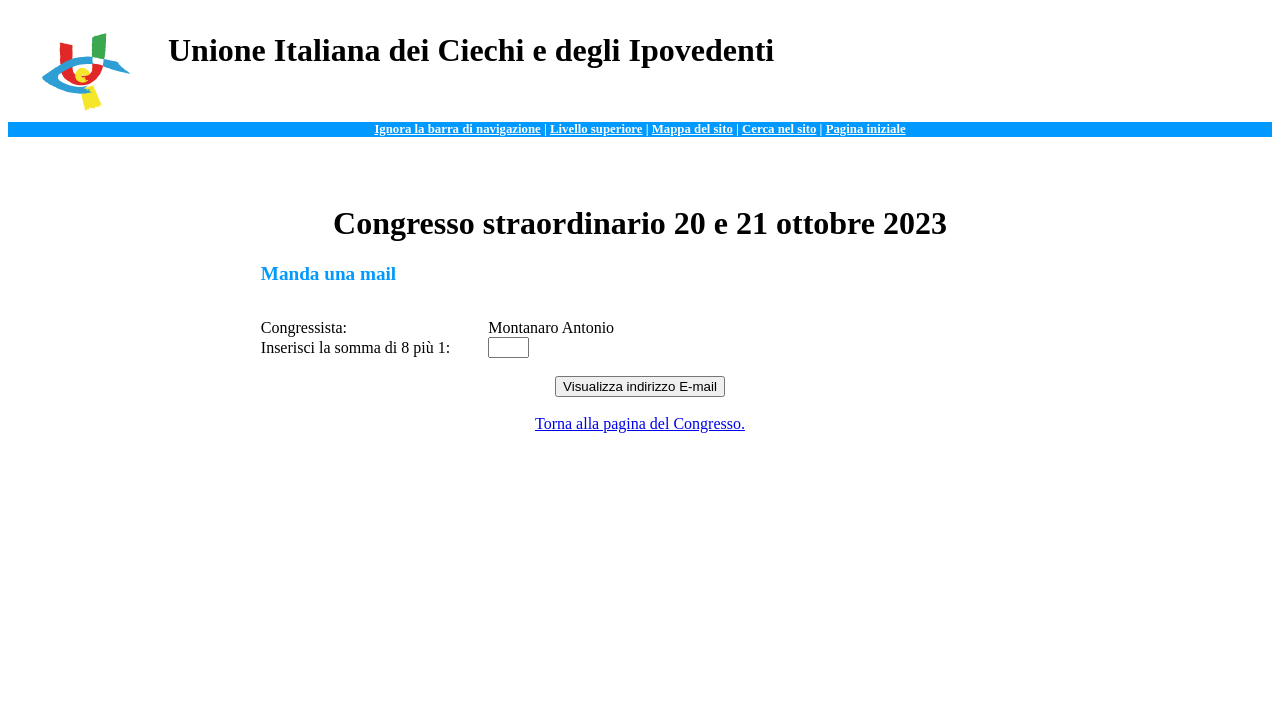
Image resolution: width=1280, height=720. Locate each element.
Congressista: (304, 327)
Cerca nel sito (779, 129)
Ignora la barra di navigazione (457, 129)
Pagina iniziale (866, 129)
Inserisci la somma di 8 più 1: (355, 347)
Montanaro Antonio (551, 327)
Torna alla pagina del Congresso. (640, 423)
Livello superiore (596, 129)
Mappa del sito (692, 129)
